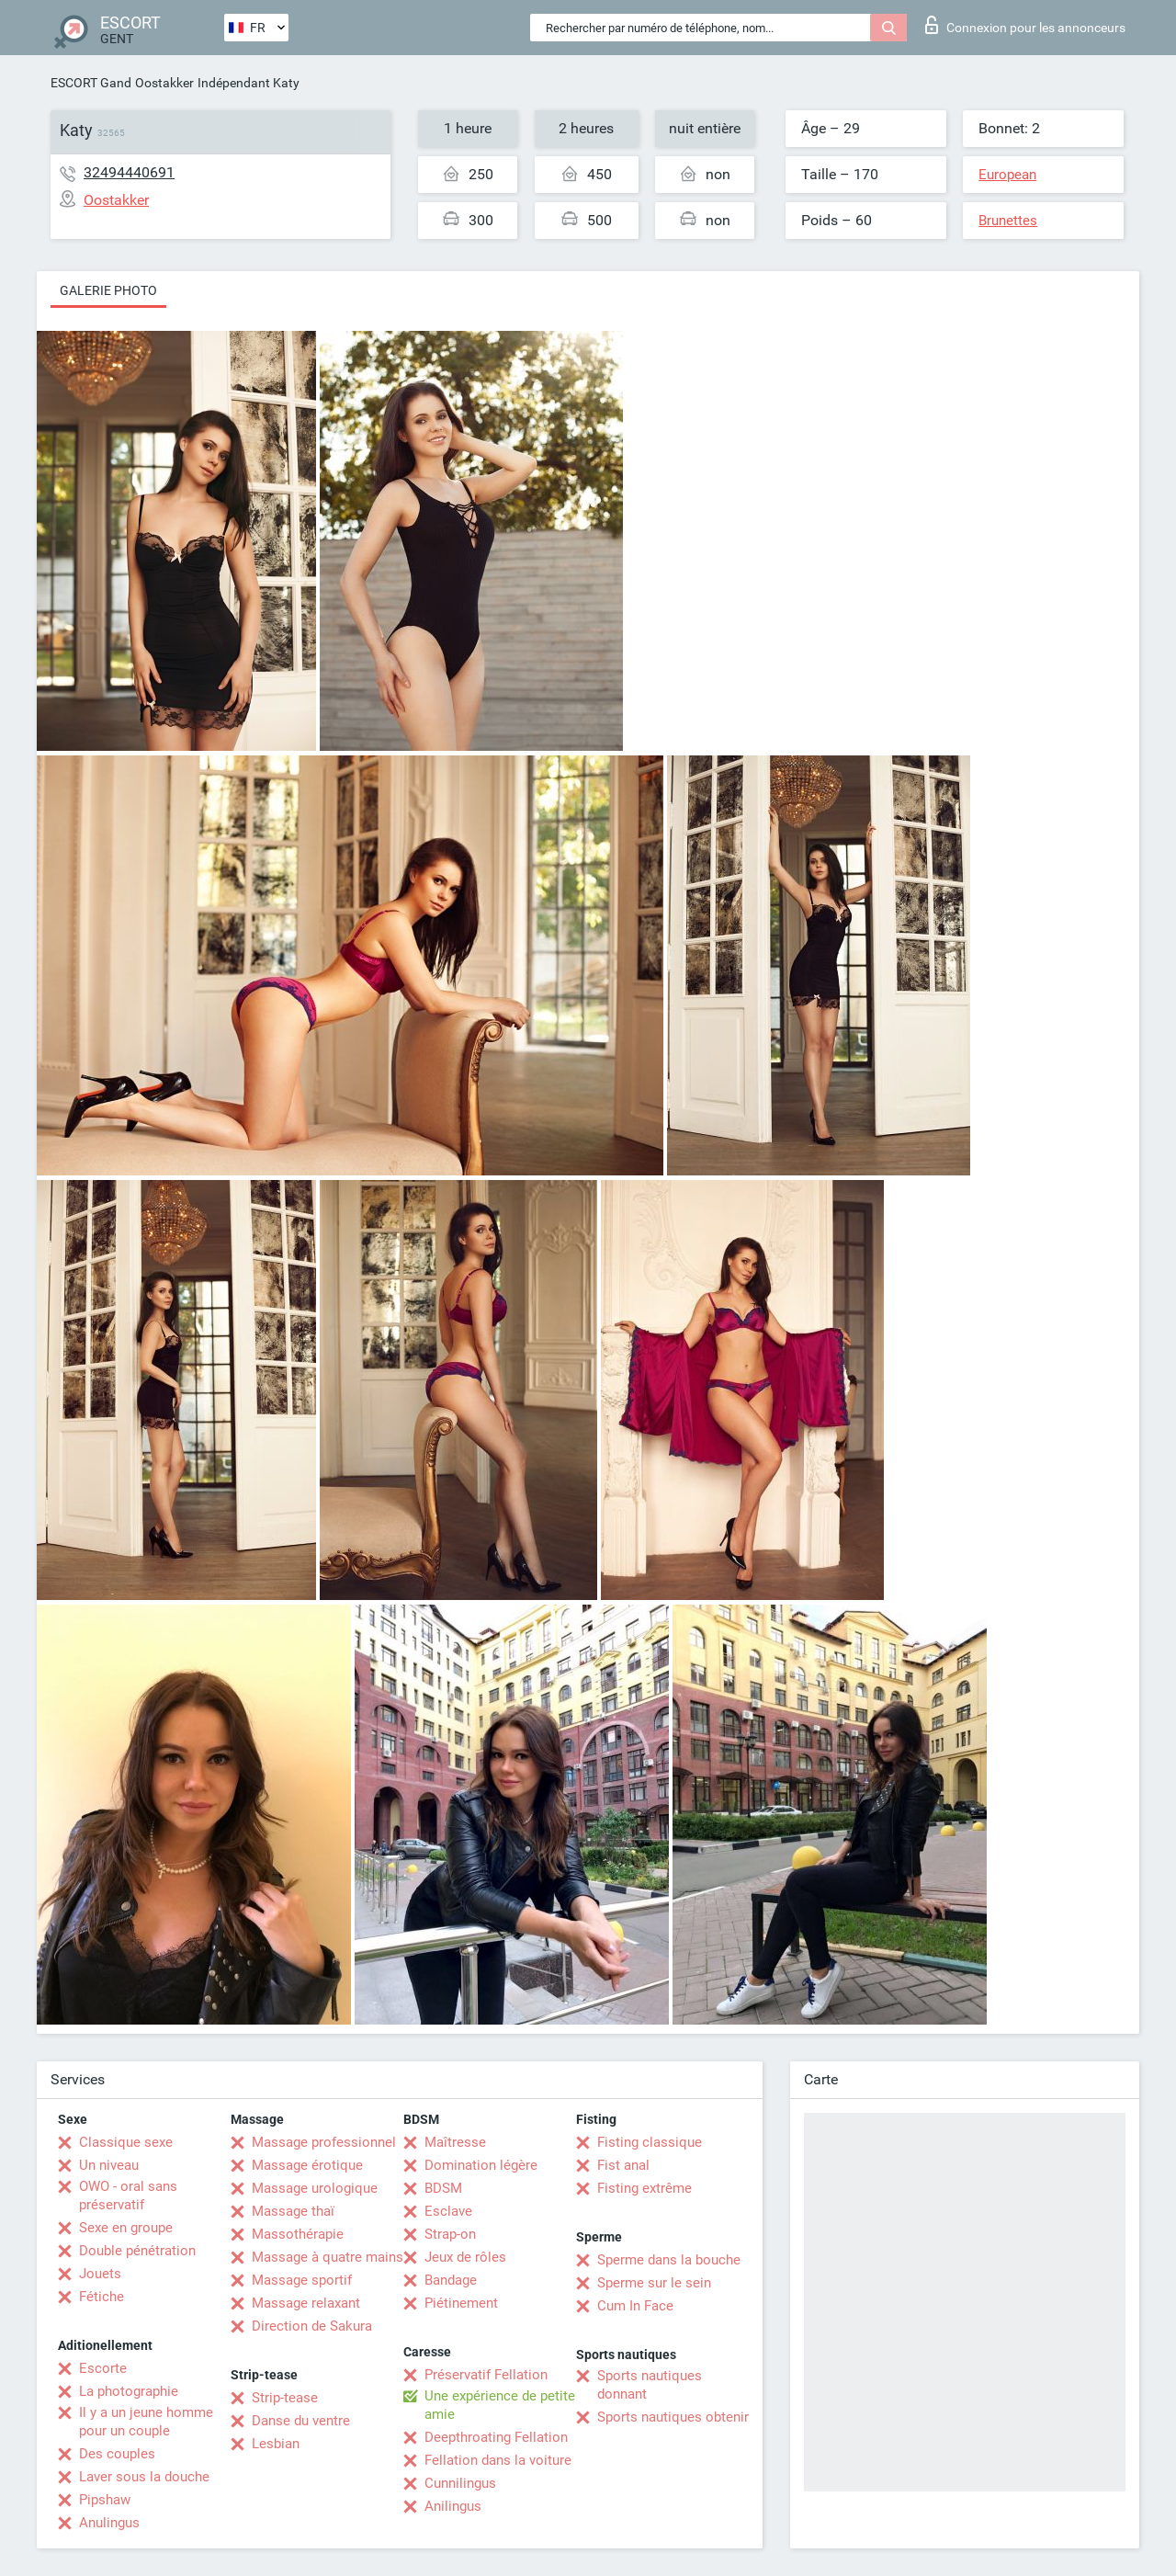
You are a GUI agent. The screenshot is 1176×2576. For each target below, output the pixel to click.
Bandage (450, 2280)
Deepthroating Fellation (496, 2437)
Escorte (103, 2368)
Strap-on (450, 2234)
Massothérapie (298, 2234)
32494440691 (129, 172)
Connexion (1025, 25)
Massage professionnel (324, 2142)
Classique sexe (126, 2142)
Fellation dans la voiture (497, 2460)
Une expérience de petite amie (499, 2405)
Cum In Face (635, 2306)
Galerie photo (108, 290)
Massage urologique (315, 2188)
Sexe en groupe (126, 2227)
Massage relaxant (306, 2303)
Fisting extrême (644, 2188)
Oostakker (164, 82)
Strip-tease (285, 2397)
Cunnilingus (460, 2483)
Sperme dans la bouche (669, 2260)
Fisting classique (649, 2142)
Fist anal (623, 2165)
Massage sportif (302, 2280)
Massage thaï (293, 2211)
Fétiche (101, 2296)
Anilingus (452, 2506)
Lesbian (276, 2443)
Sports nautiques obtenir (673, 2417)
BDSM (443, 2188)
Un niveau (109, 2165)
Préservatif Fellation (486, 2374)
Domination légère (480, 2165)
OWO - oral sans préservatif (128, 2195)
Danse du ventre (301, 2420)
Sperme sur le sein (654, 2283)
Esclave (448, 2211)
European (1007, 174)
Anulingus (109, 2522)
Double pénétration (137, 2250)
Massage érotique (307, 2165)
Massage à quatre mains (327, 2257)
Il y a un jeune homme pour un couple (146, 2421)
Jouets (100, 2273)
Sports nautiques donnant (649, 2384)
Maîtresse (455, 2142)
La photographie (128, 2391)
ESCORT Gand (91, 82)
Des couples (117, 2453)
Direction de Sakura (312, 2326)
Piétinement (461, 2303)
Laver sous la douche (144, 2476)
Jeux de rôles (465, 2257)
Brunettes (1007, 220)
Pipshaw (104, 2499)
